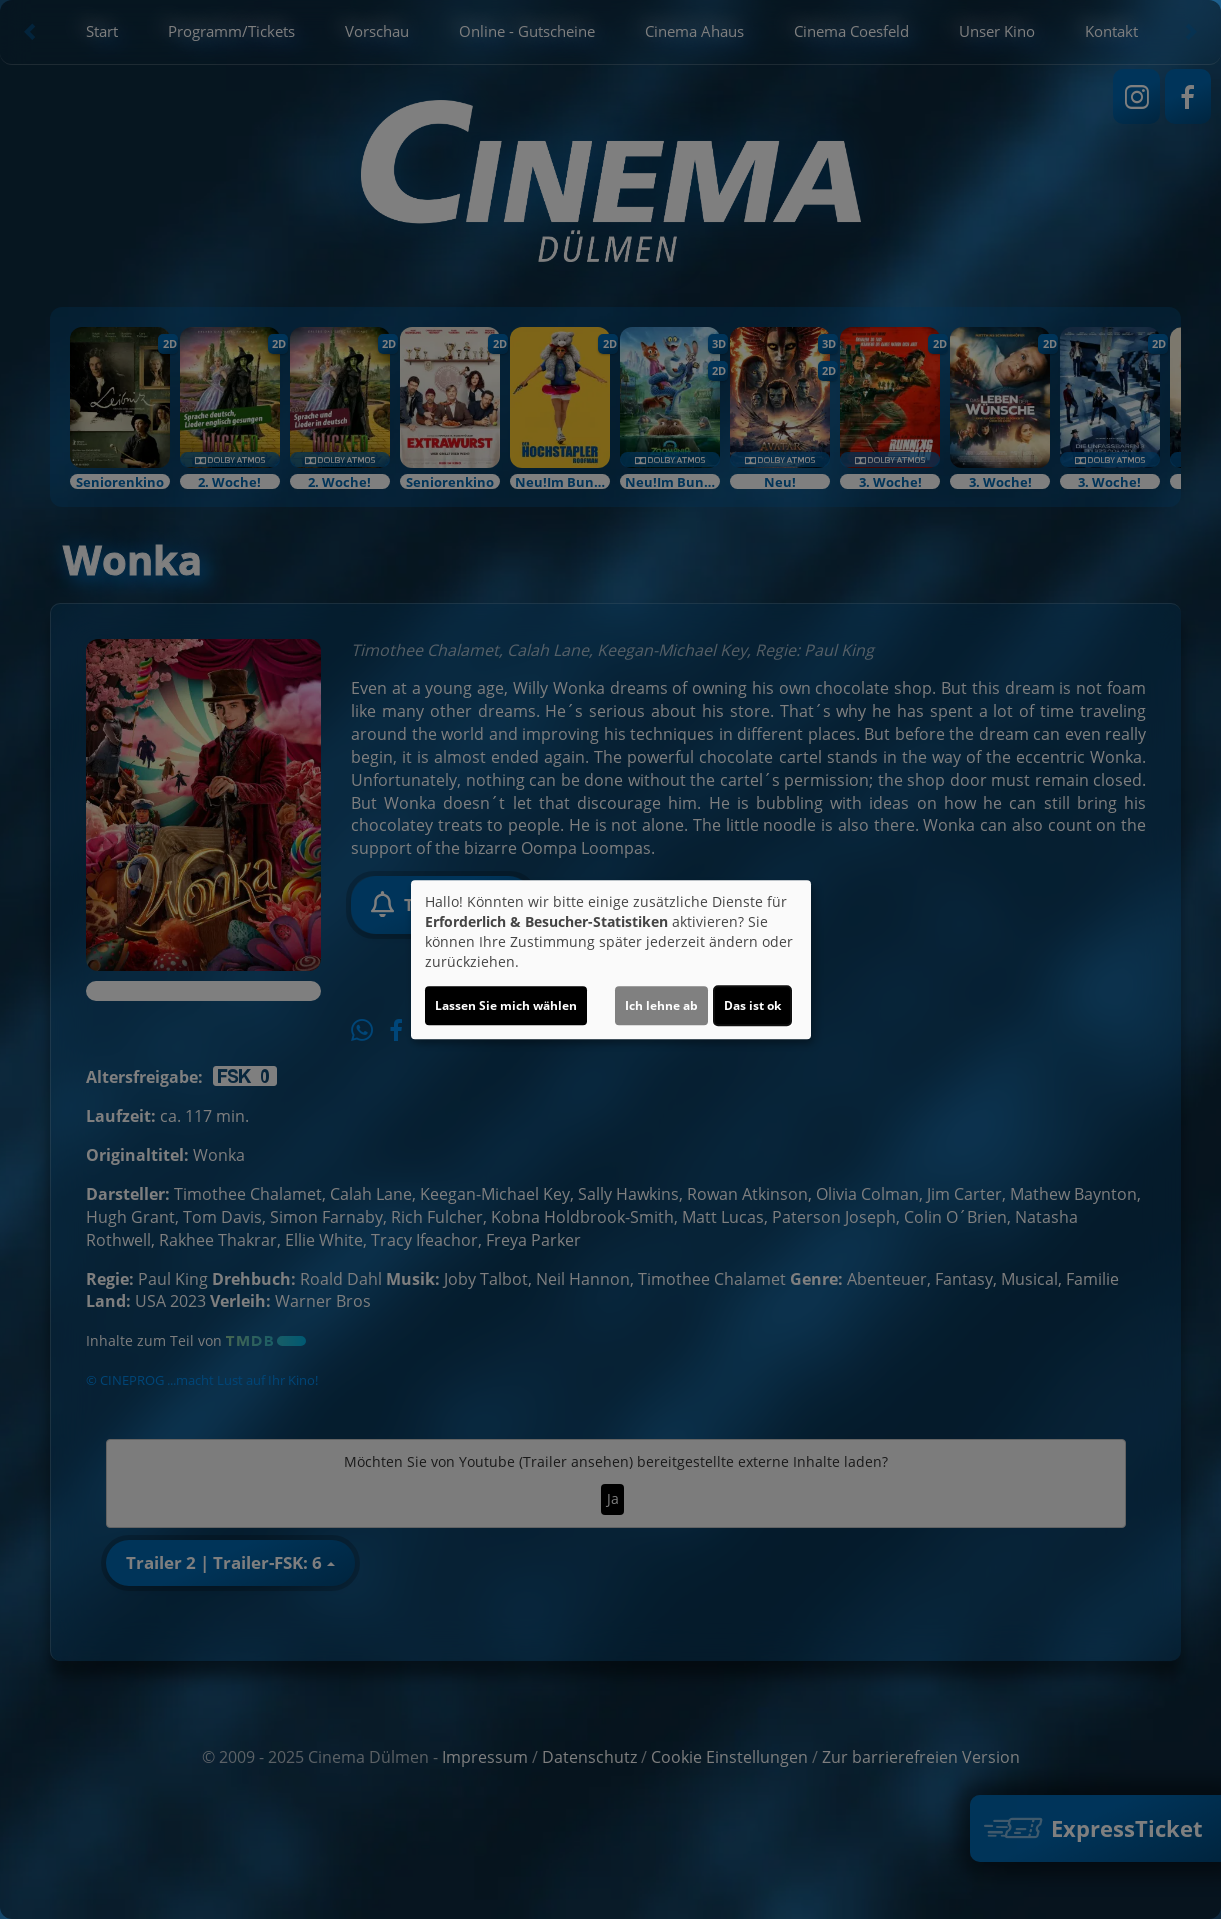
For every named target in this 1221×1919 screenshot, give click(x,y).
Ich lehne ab (661, 1005)
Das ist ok (752, 1005)
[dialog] (611, 960)
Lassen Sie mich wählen (506, 1005)
